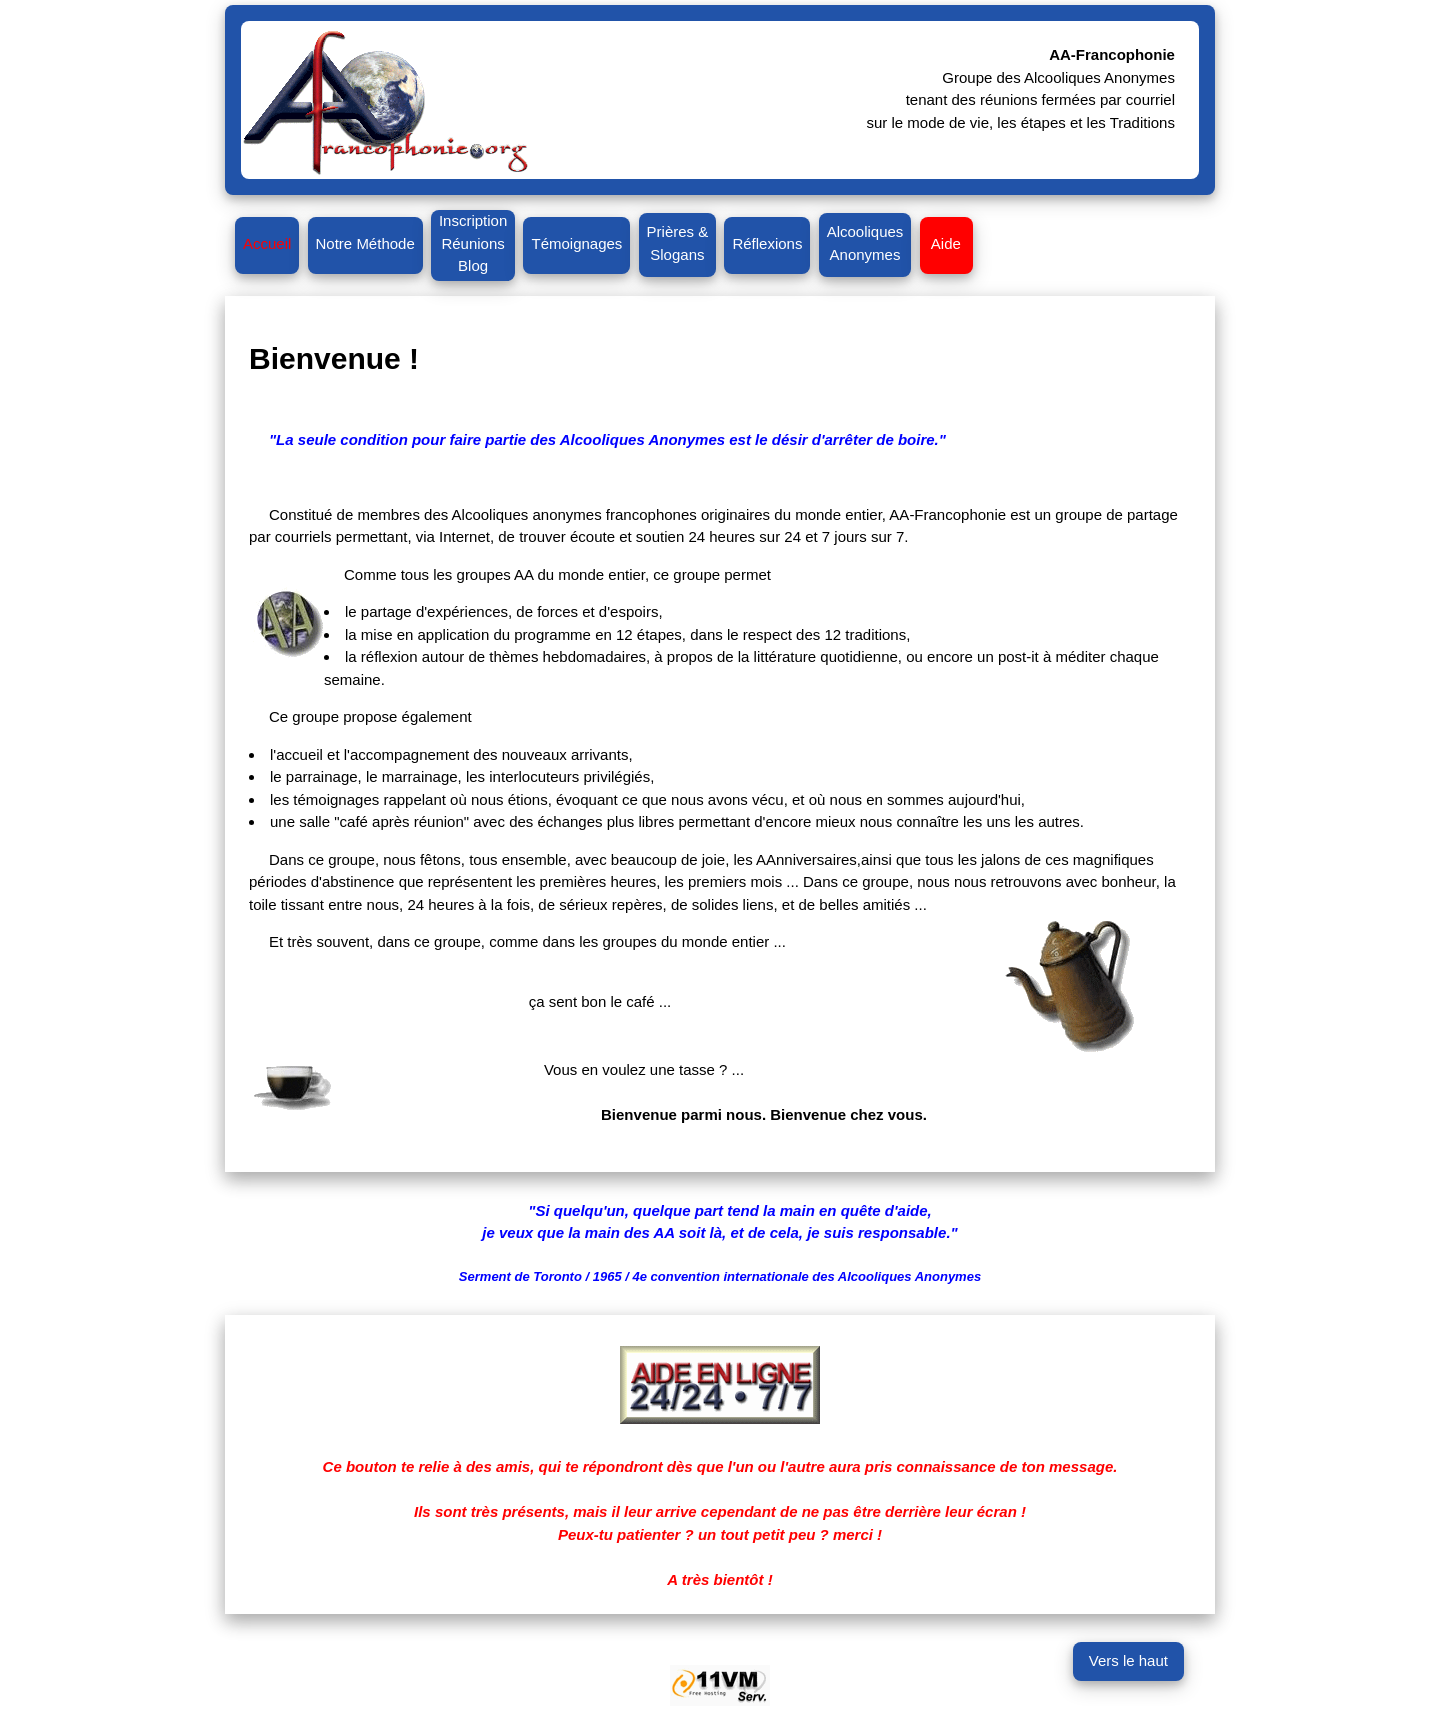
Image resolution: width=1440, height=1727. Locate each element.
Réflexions (767, 243)
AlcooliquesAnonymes (865, 243)
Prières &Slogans (678, 243)
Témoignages (576, 243)
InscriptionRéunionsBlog (473, 243)
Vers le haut (1128, 1660)
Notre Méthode (365, 243)
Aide (947, 243)
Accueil (267, 243)
